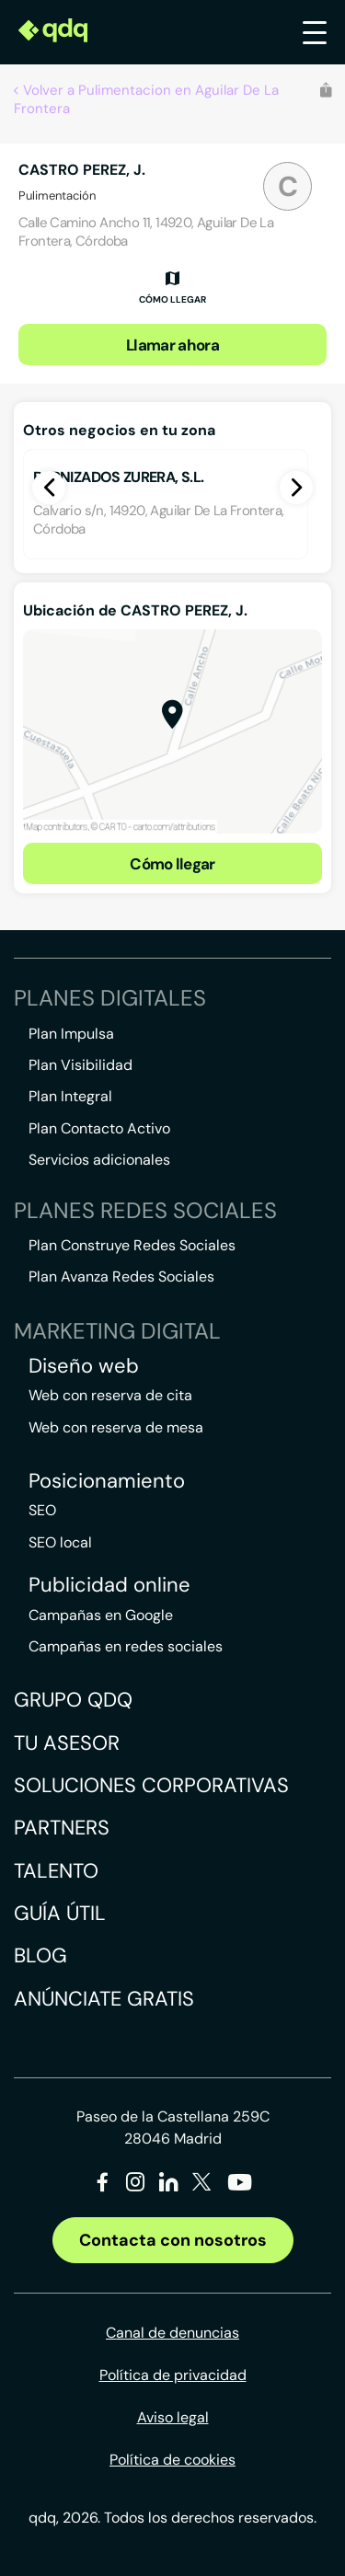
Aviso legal (173, 2417)
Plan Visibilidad (80, 1065)
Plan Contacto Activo (99, 1128)
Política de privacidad (173, 2375)
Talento (56, 1870)
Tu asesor (67, 1743)
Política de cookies (172, 2459)
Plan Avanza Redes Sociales (121, 1276)
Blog (40, 1955)
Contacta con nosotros (173, 2240)
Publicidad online (109, 1585)
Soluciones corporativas (151, 1785)
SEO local (60, 1542)
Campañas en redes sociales (126, 1646)
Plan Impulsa (71, 1033)
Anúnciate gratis (104, 1998)
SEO (42, 1510)
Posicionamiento (107, 1481)
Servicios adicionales (99, 1159)
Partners (61, 1827)
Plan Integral (70, 1096)
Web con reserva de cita (110, 1395)
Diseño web (84, 1366)
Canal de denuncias (172, 2332)
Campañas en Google (101, 1615)
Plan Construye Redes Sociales (132, 1245)
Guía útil (60, 1913)
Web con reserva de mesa (116, 1427)
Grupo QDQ (73, 1699)
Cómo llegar (172, 864)
